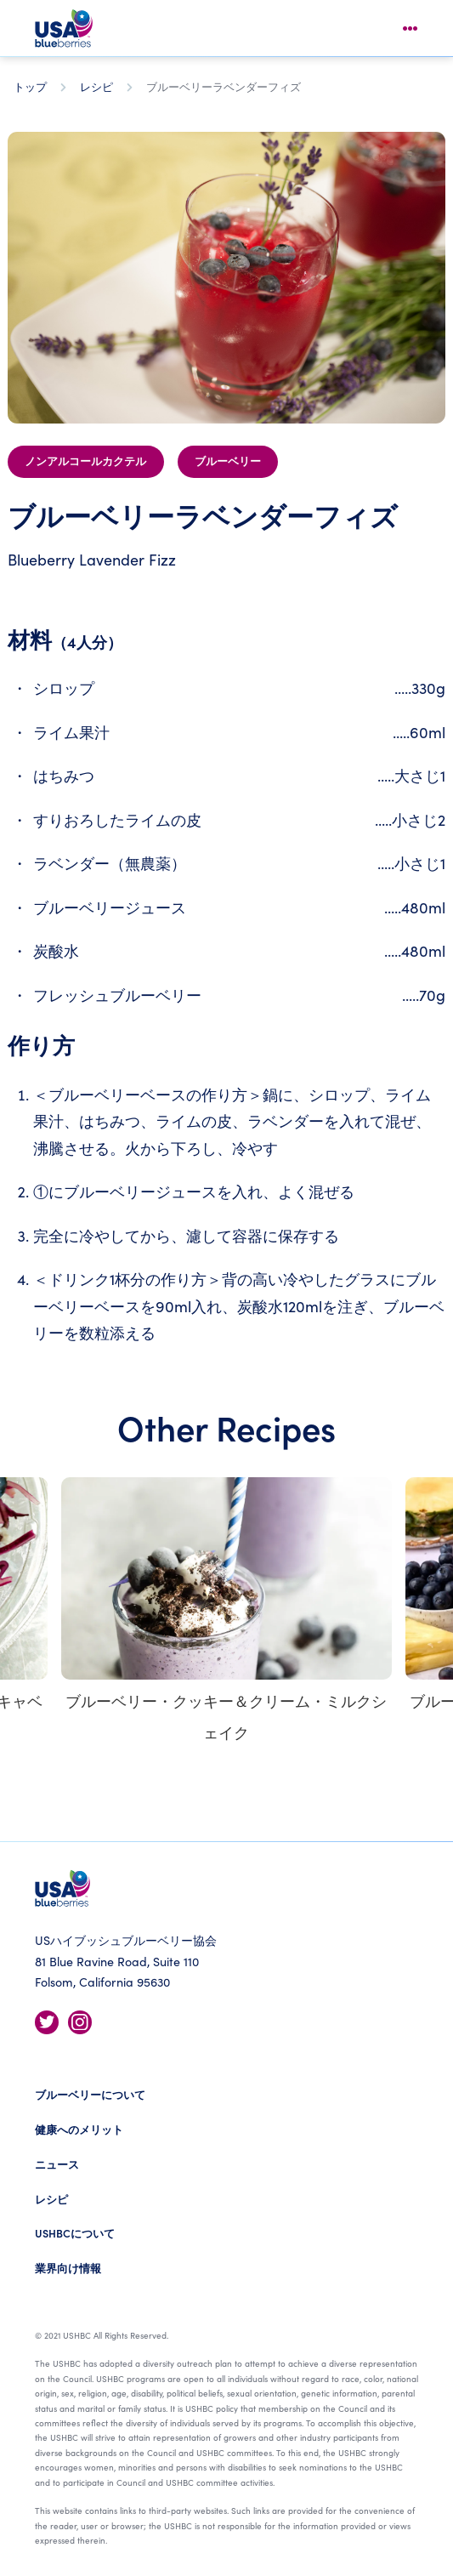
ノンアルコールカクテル (85, 462)
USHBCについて (75, 2233)
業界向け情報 (68, 2267)
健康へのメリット (79, 2129)
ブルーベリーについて (90, 2094)
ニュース (57, 2164)
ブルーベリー (228, 462)
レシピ (96, 86)
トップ (30, 86)
